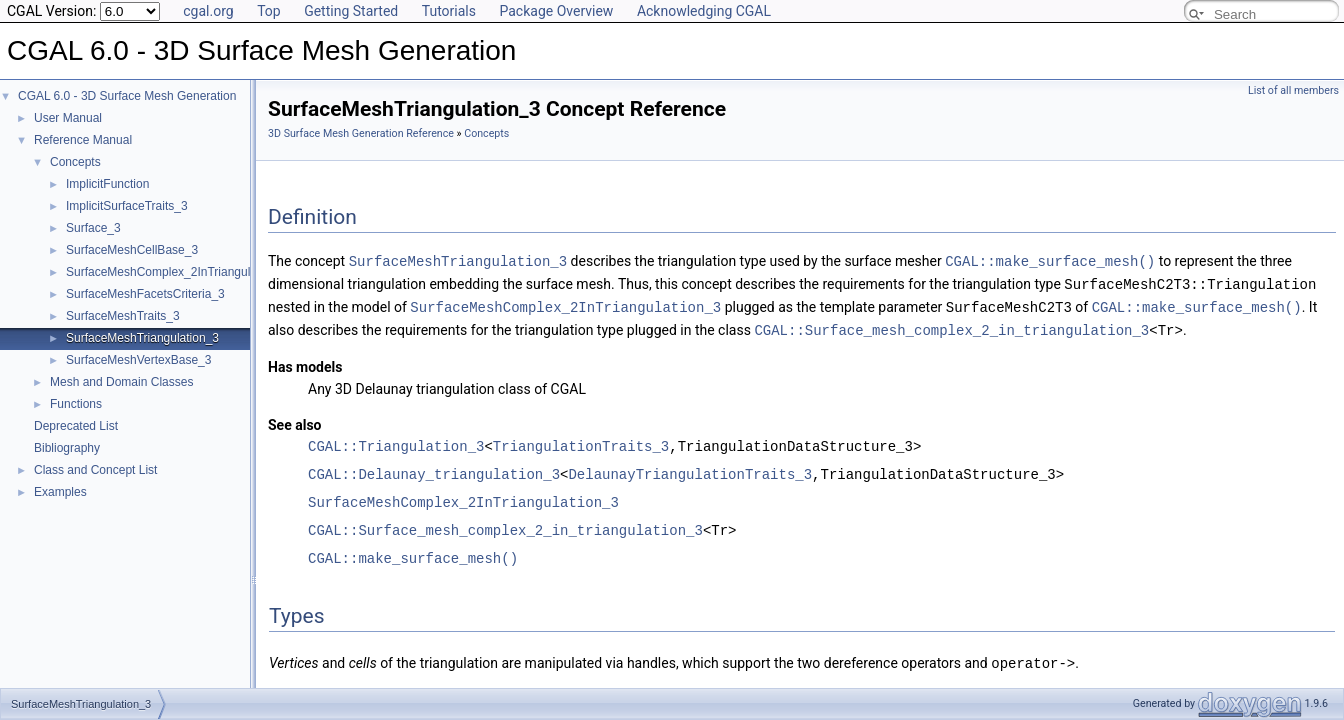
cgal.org (208, 11)
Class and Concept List (95, 470)
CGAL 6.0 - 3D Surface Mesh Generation (127, 96)
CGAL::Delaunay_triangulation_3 (434, 470)
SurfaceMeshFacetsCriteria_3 (145, 294)
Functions (76, 404)
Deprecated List (76, 426)
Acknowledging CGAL (704, 11)
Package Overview (556, 11)
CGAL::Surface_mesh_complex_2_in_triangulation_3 (951, 326)
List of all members (1293, 90)
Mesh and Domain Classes (121, 382)
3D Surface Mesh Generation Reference (361, 133)
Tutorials (449, 11)
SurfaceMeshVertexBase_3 (138, 360)
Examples (60, 492)
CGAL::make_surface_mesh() (1050, 260)
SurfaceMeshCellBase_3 (132, 250)
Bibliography (67, 448)
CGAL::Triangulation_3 (396, 442)
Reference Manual (83, 140)
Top (269, 11)
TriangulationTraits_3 (581, 442)
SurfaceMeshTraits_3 (123, 316)
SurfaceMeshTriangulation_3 (142, 338)
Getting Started (351, 11)
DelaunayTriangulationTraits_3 (690, 470)
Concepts (75, 162)
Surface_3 (93, 228)
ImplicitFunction (107, 184)
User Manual (68, 118)
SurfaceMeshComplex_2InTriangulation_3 (178, 272)
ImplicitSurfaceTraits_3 (127, 206)
